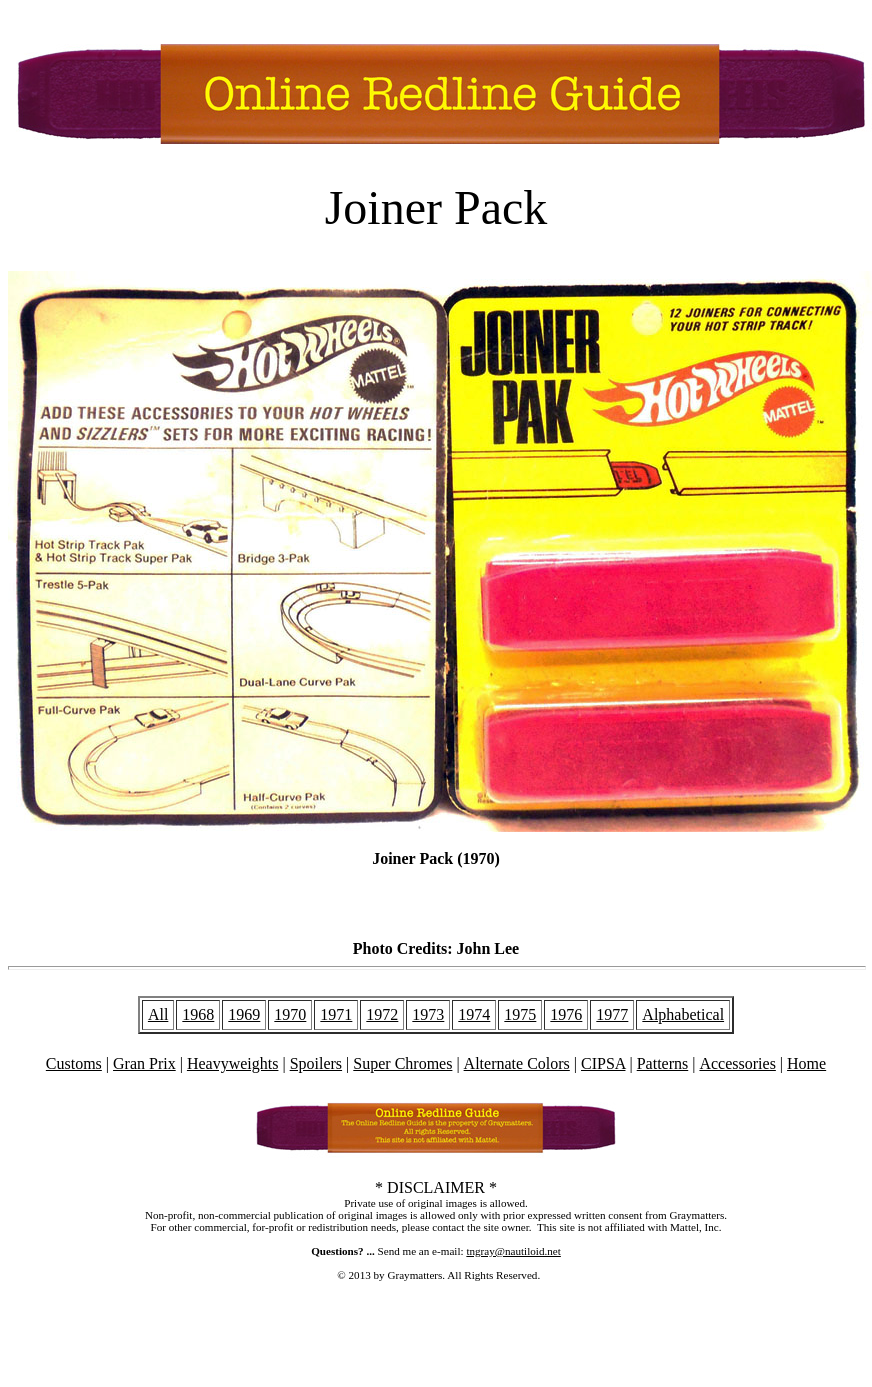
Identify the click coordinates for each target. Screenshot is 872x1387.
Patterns (663, 1063)
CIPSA (603, 1063)
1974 (474, 1014)
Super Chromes (402, 1063)
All (158, 1014)
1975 (520, 1014)
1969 (244, 1014)
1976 (566, 1014)
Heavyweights (233, 1063)
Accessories (737, 1063)
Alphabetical (683, 1014)
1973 (428, 1014)
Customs (74, 1063)
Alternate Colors (517, 1063)
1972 (382, 1014)
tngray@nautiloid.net (513, 1251)
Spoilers (316, 1063)
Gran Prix (144, 1063)
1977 (612, 1014)
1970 (290, 1014)
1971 (336, 1014)
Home (806, 1063)
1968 (198, 1014)
